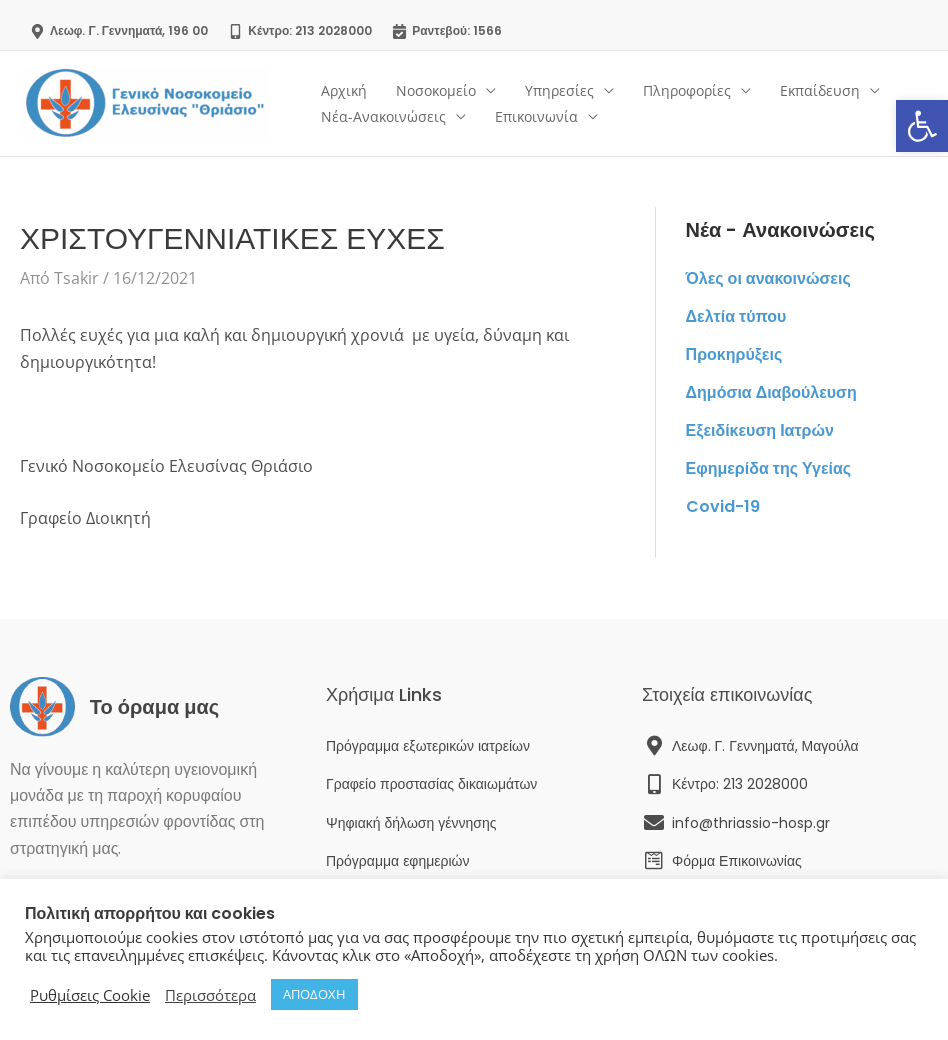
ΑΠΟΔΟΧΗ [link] (314, 994)
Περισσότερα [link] (210, 995)
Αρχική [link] (343, 90)
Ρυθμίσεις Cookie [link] (90, 995)
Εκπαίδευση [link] (815, 90)
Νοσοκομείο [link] (434, 90)
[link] (922, 126)
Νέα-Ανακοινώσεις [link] (382, 116)
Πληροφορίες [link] (683, 90)
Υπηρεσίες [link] (556, 90)
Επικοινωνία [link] (534, 116)
